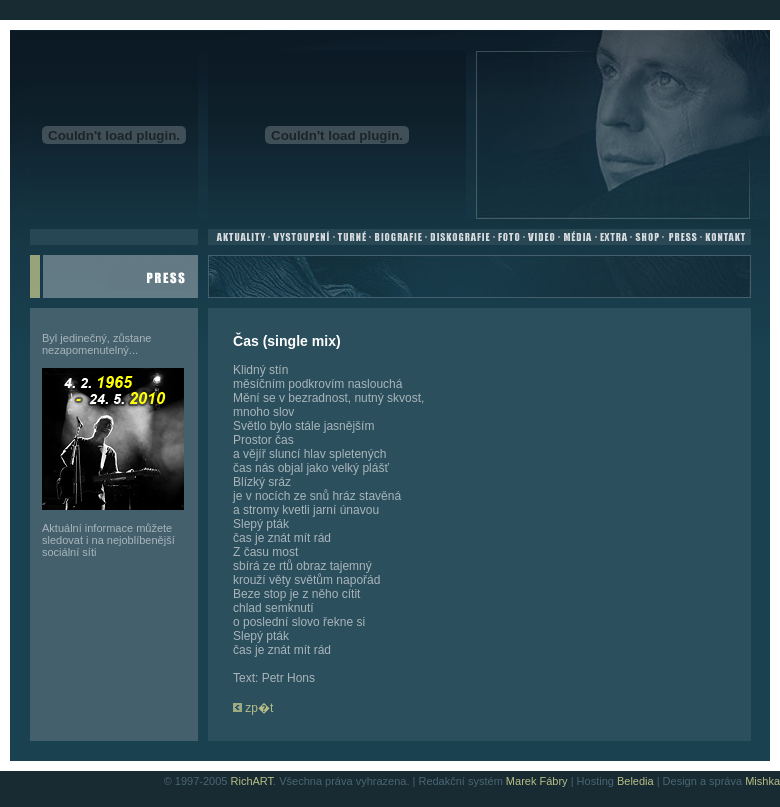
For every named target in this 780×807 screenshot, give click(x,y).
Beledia (635, 781)
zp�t (253, 708)
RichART (252, 781)
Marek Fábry (537, 781)
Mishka (762, 781)
